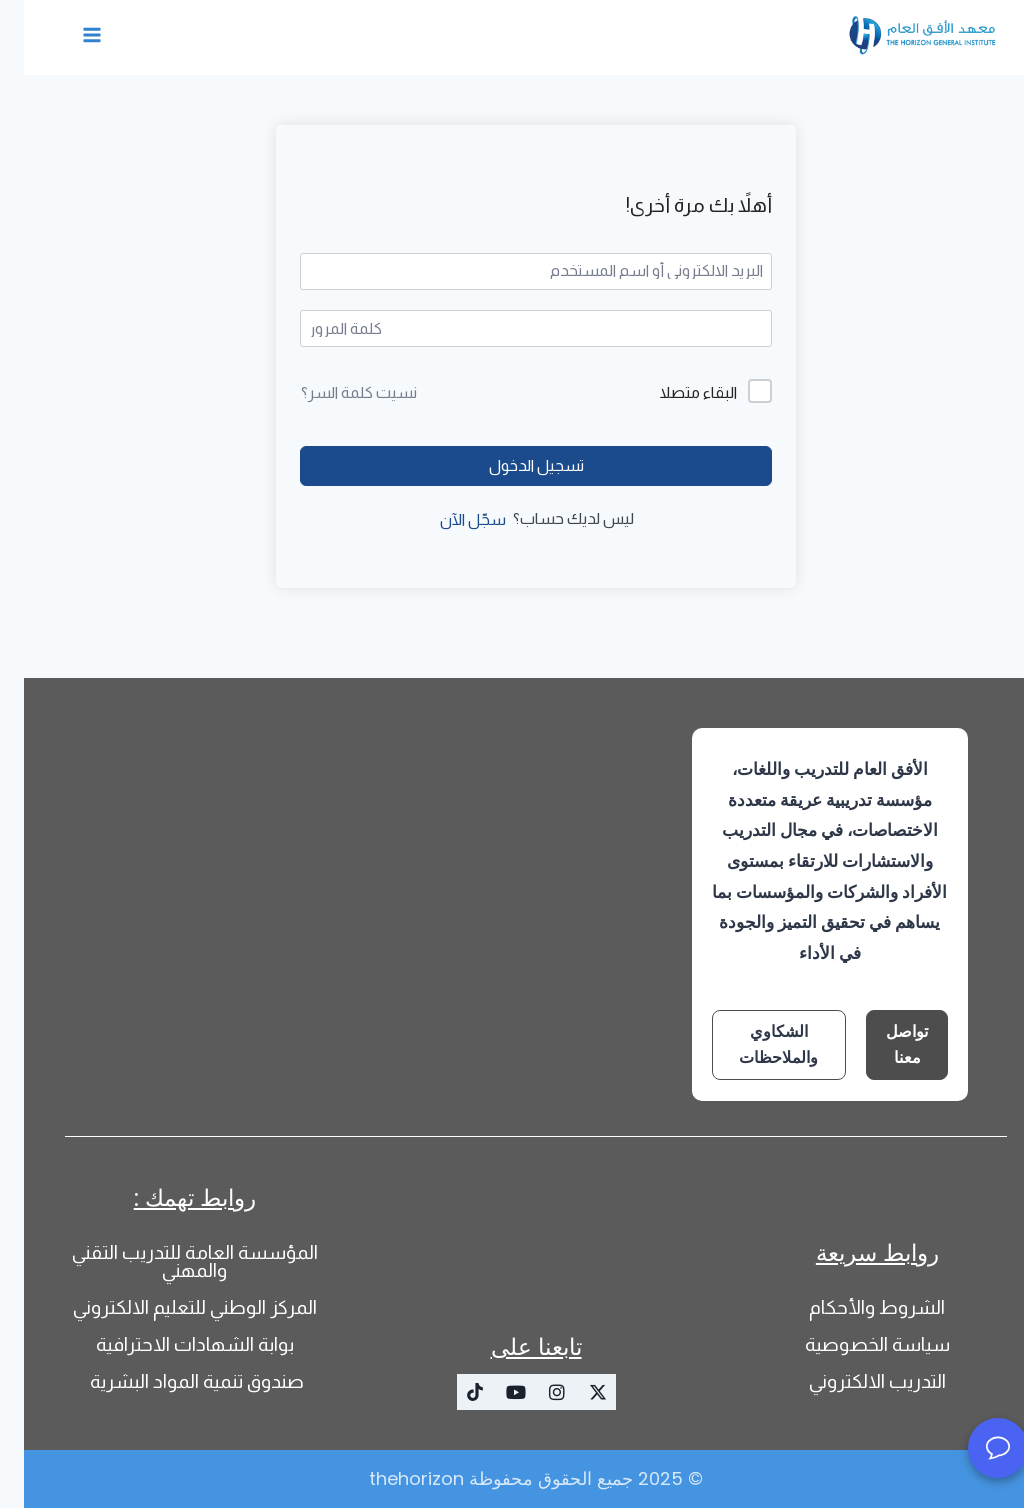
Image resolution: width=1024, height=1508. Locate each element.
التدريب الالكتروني (853, 1381)
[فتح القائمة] (68, 34)
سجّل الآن (449, 519)
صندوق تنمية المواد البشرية (171, 1381)
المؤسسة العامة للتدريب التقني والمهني (171, 1261)
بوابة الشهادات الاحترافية (171, 1344)
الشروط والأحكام (853, 1307)
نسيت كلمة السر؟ (335, 392)
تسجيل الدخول (512, 465)
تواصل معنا (883, 1044)
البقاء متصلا (674, 392)
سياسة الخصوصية (853, 1344)
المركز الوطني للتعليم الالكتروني (171, 1307)
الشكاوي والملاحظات (754, 1044)
